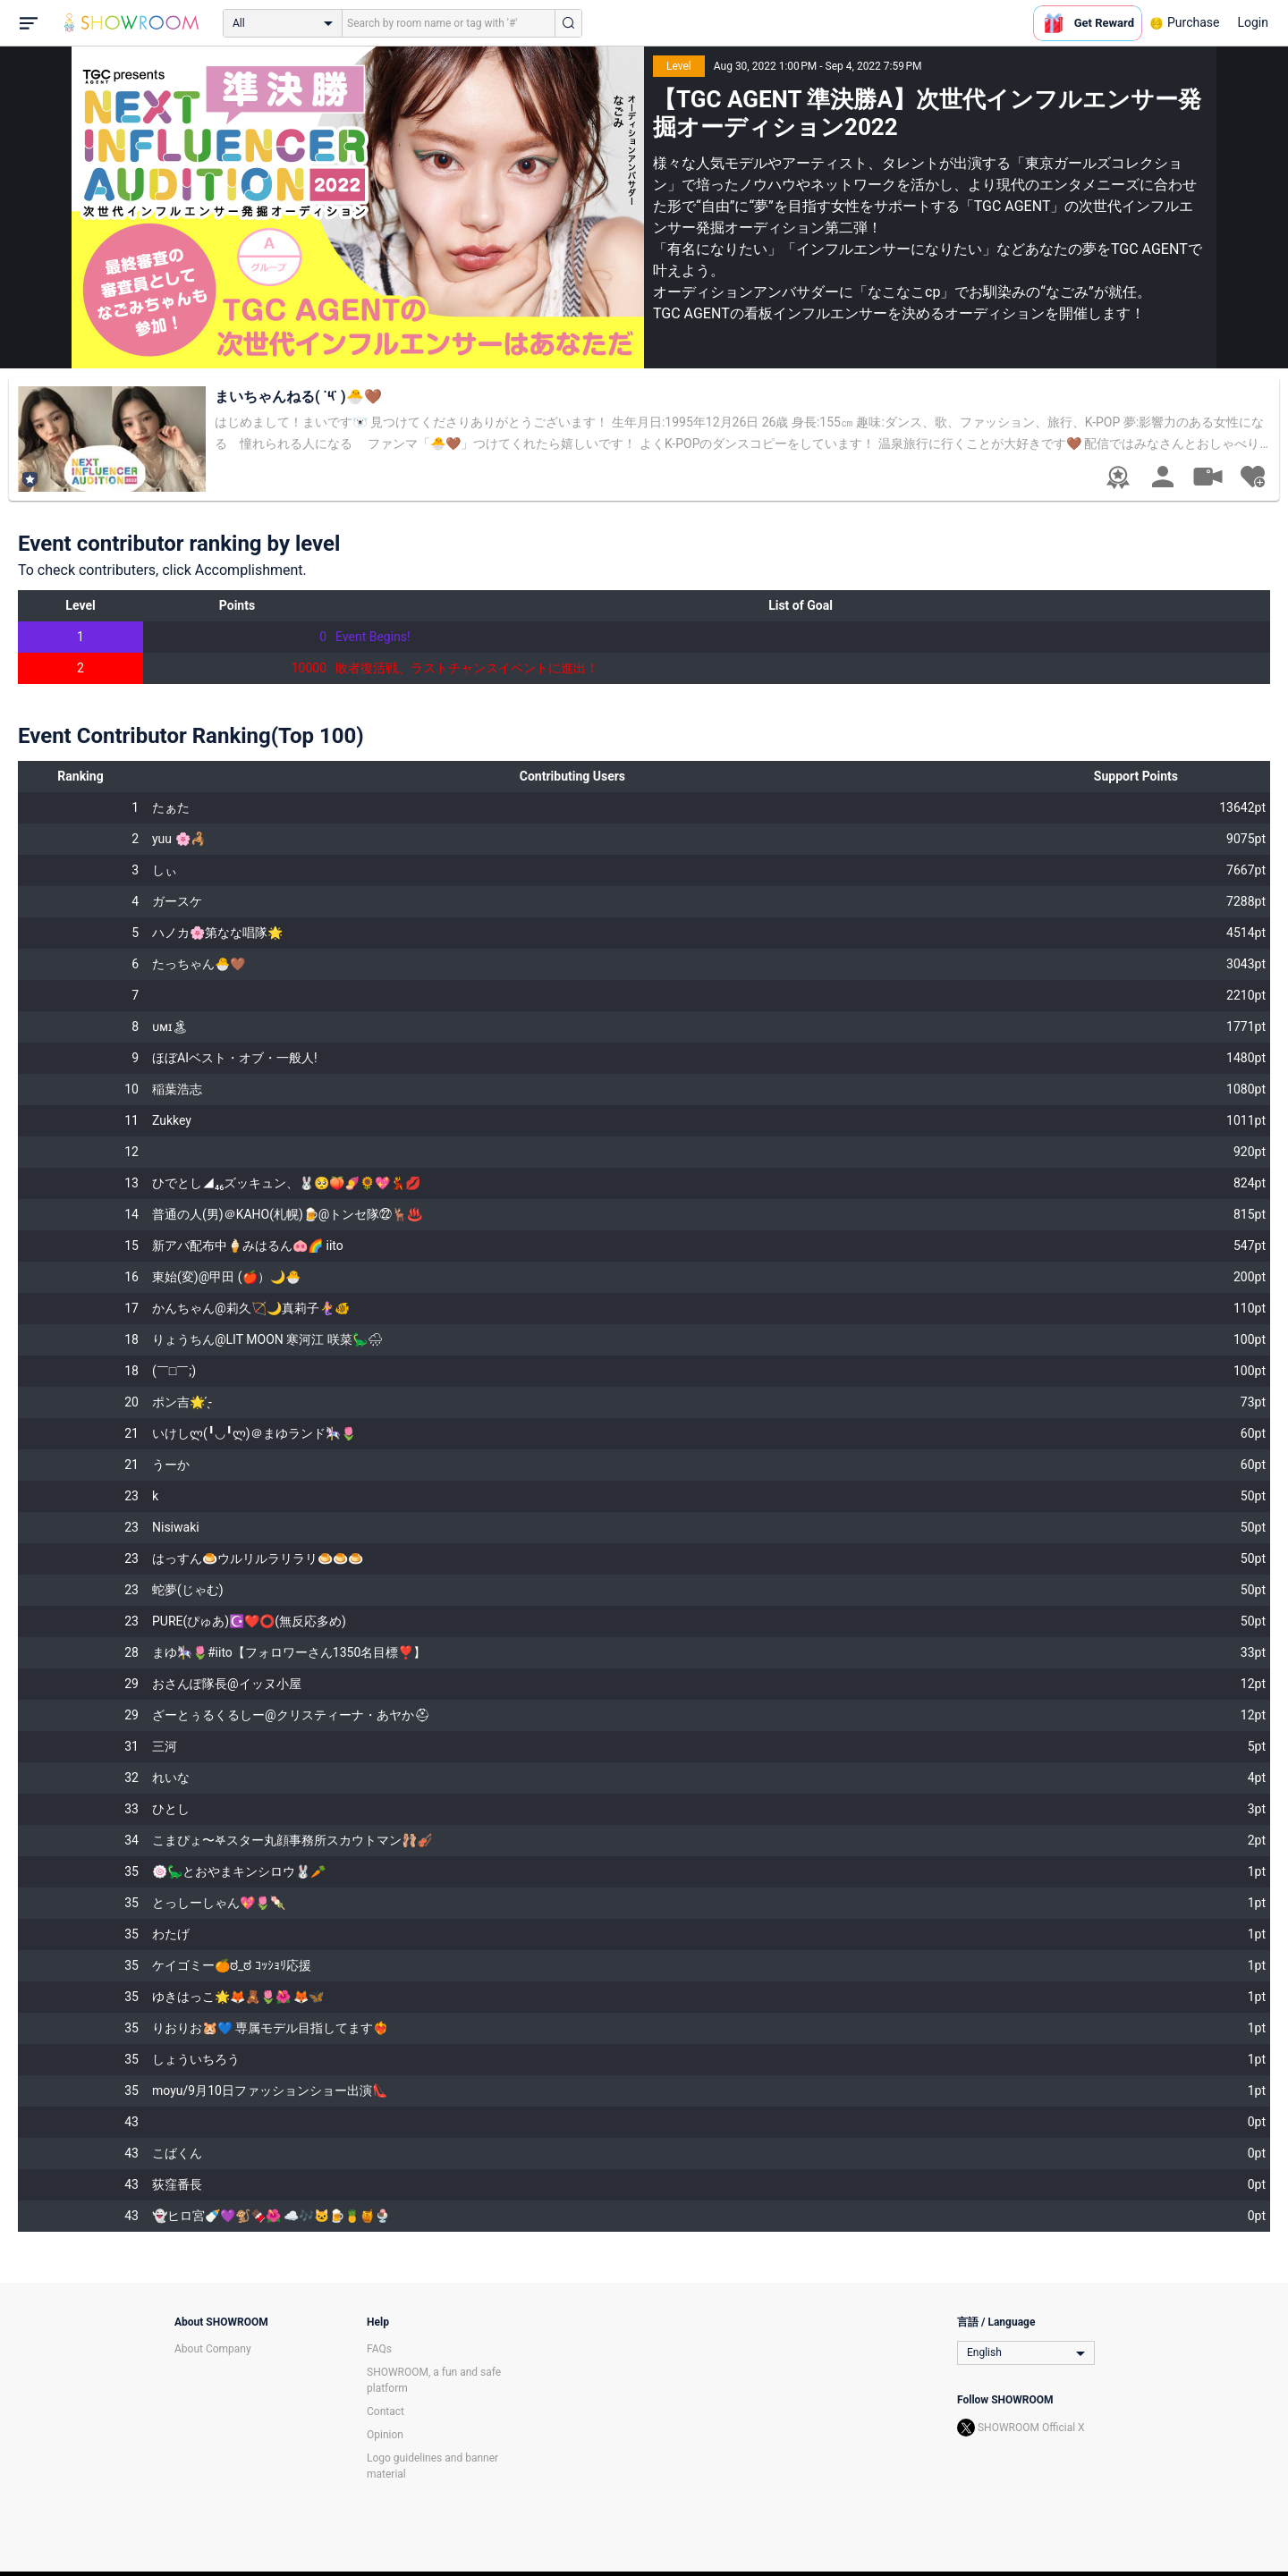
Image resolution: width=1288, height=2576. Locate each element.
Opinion (385, 2434)
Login (1252, 22)
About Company (212, 2349)
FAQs (379, 2349)
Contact (385, 2411)
